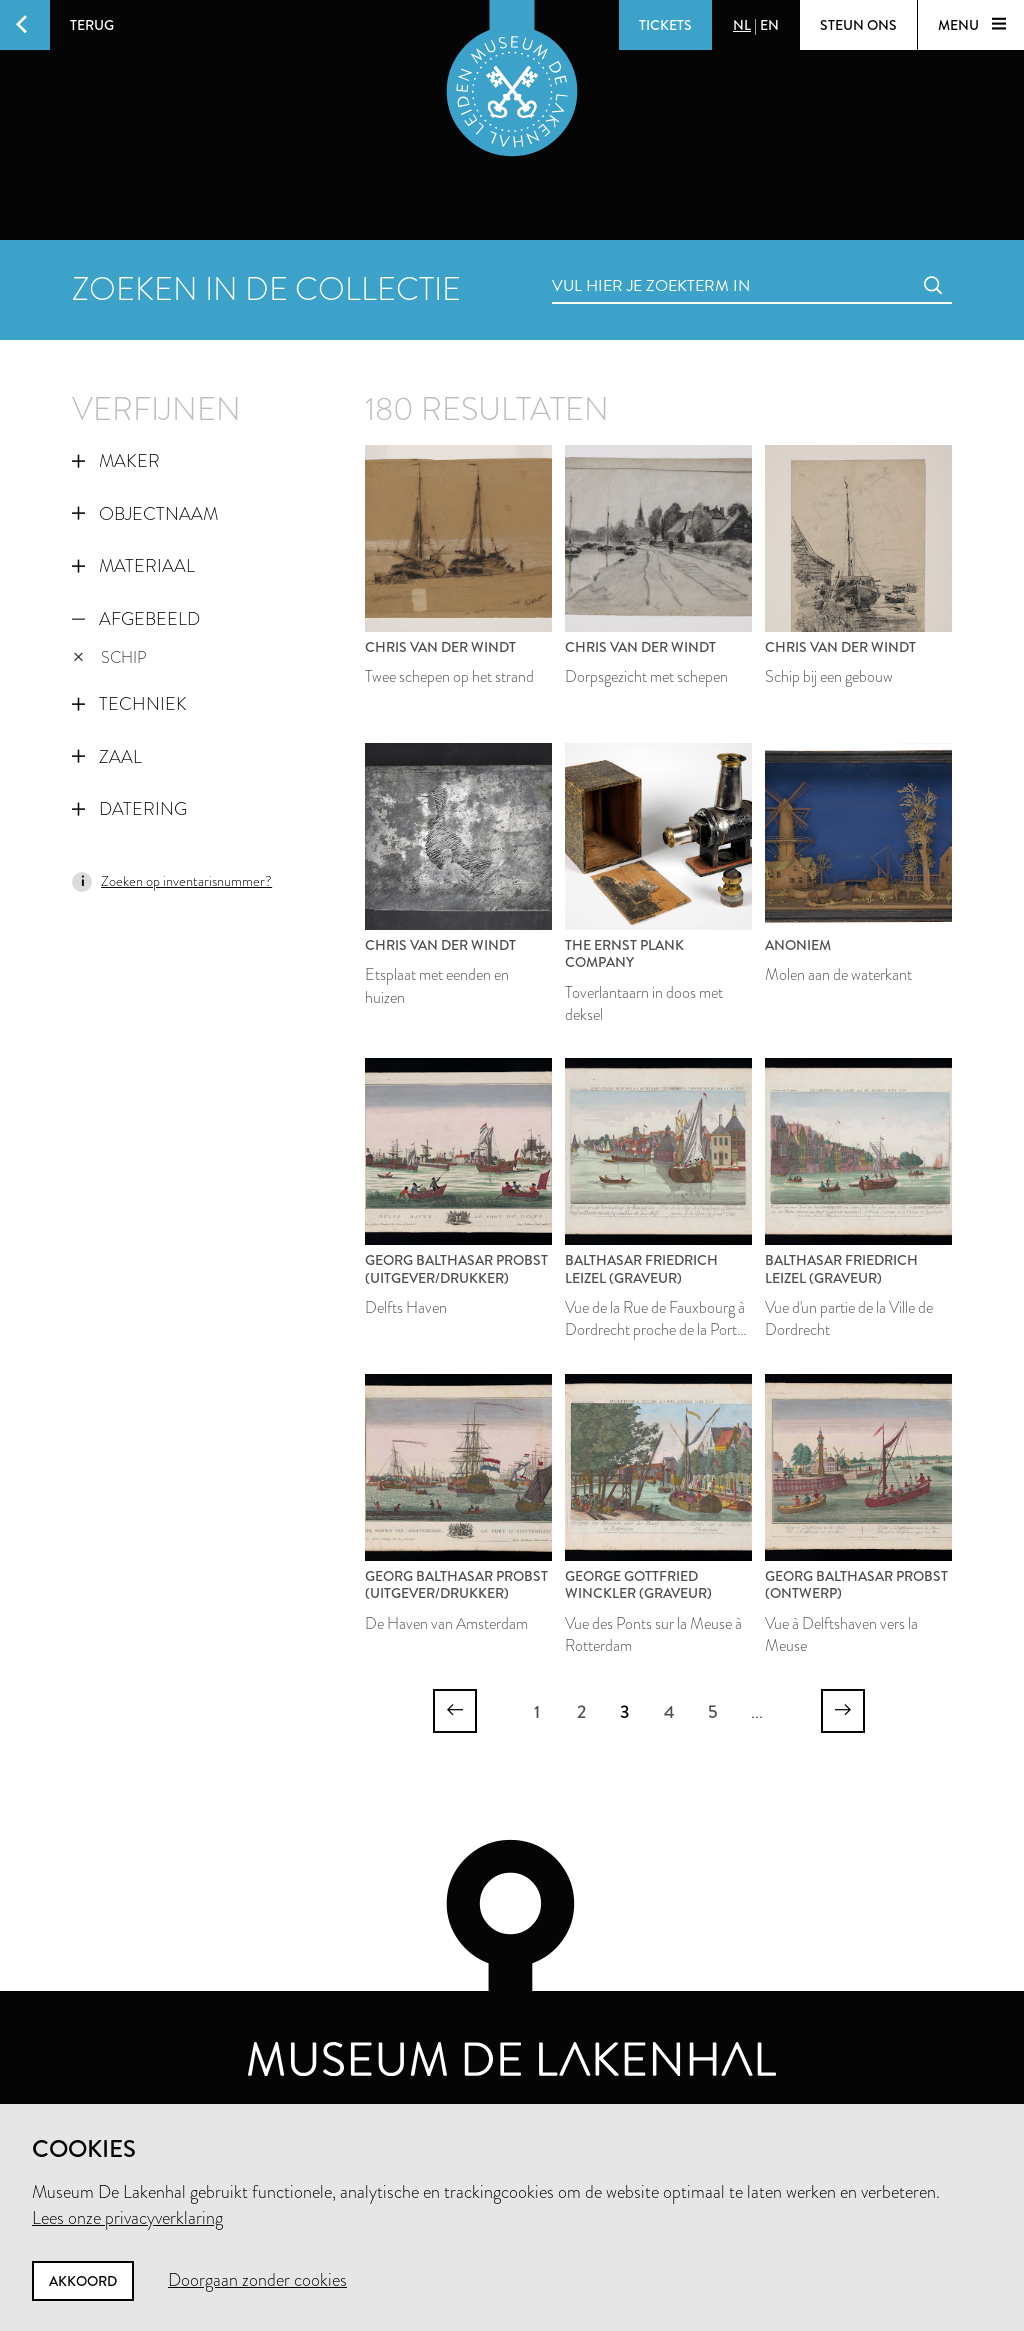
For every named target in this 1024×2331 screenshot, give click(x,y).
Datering (129, 809)
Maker (116, 461)
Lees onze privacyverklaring (127, 2218)
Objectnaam (145, 514)
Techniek (129, 704)
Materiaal (133, 566)
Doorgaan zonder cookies (257, 2280)
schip (110, 657)
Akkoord (83, 2281)
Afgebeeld (136, 619)
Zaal (107, 757)
